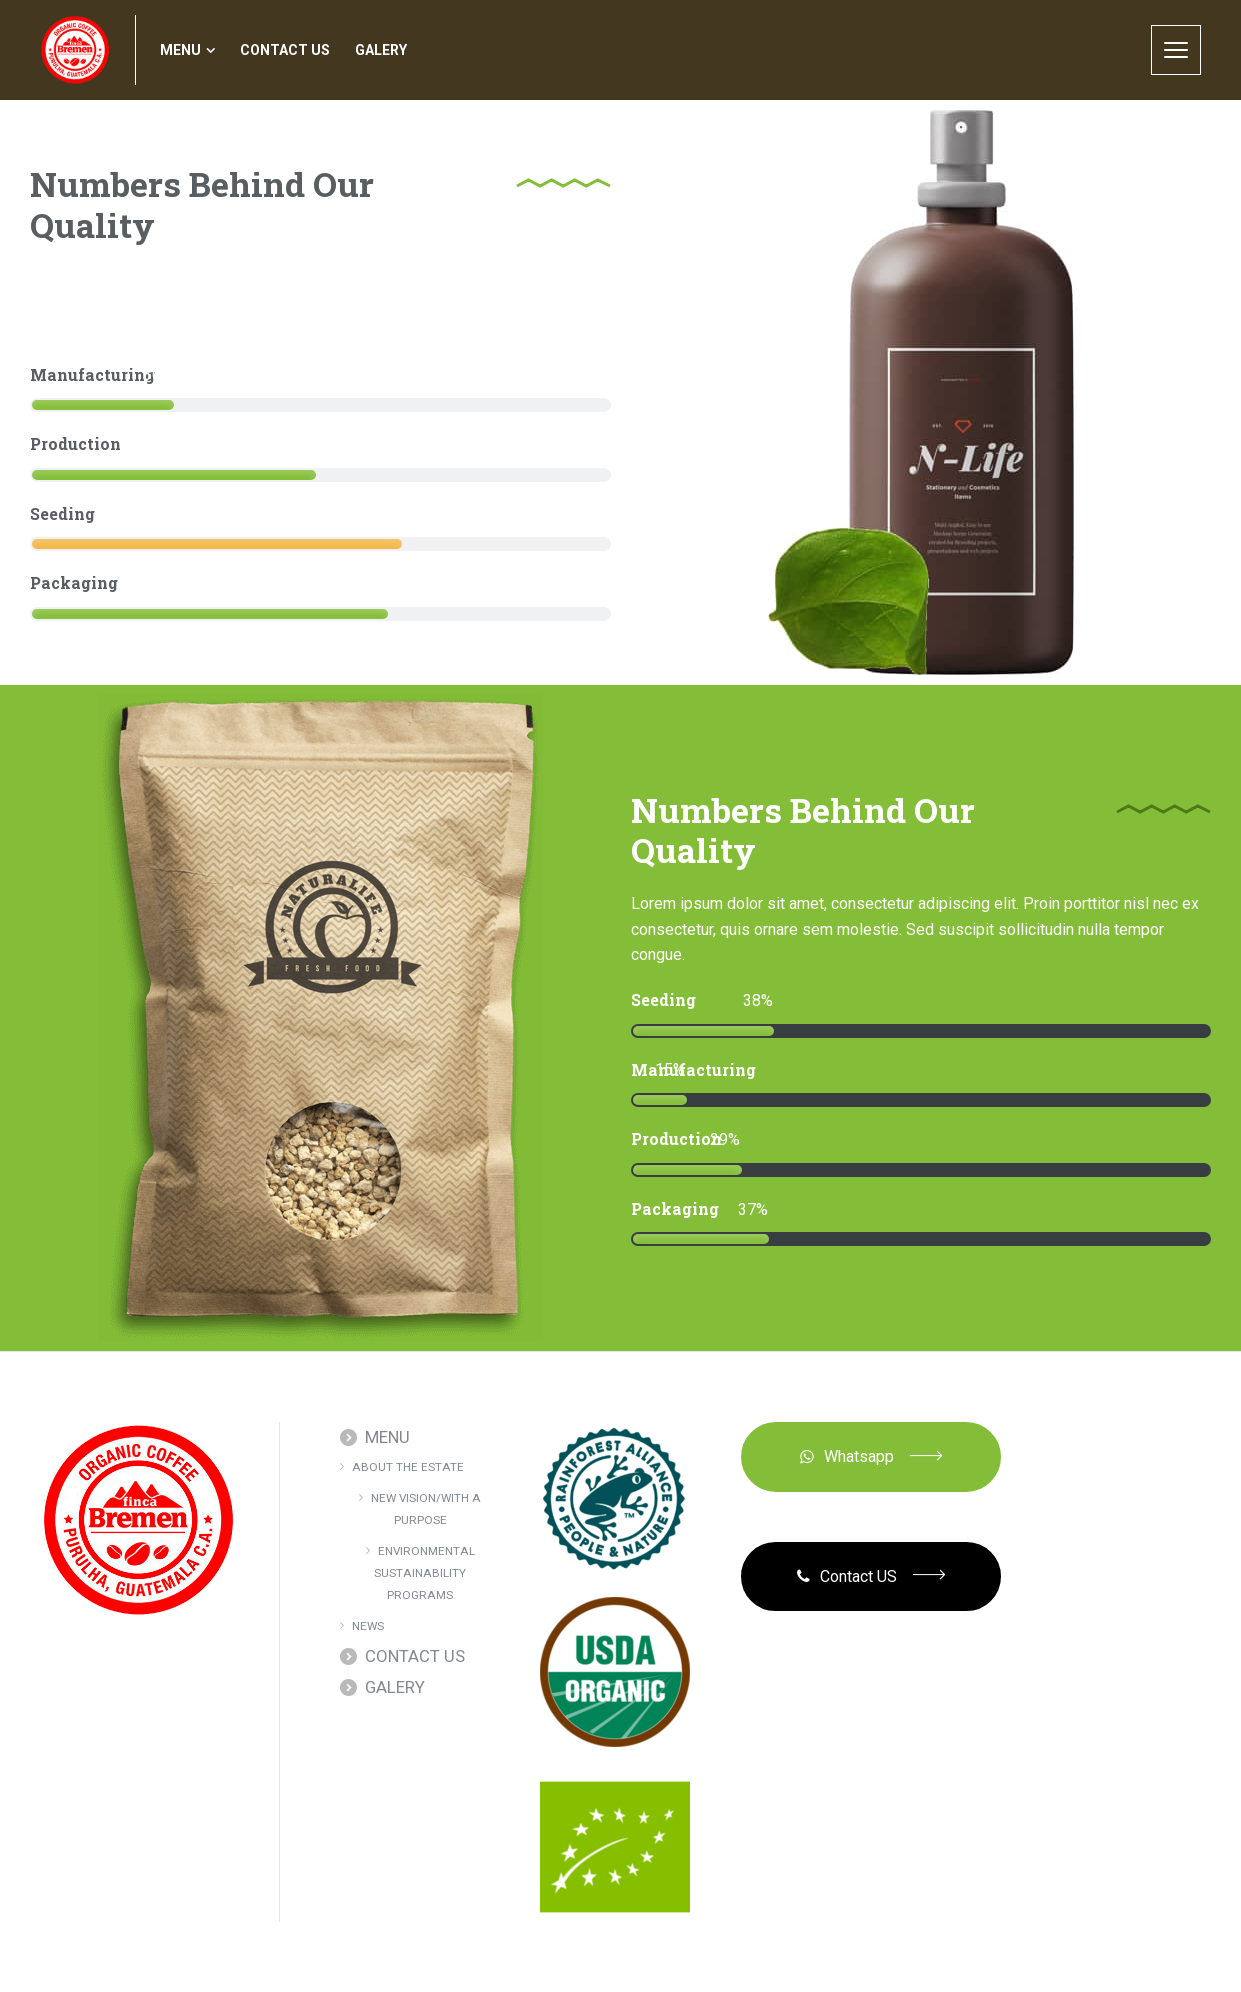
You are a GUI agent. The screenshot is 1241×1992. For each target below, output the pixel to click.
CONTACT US (415, 1656)
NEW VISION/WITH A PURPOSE (426, 1509)
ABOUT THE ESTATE (408, 1467)
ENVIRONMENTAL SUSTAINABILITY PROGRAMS (424, 1573)
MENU (387, 1437)
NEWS (368, 1626)
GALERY (395, 1687)
